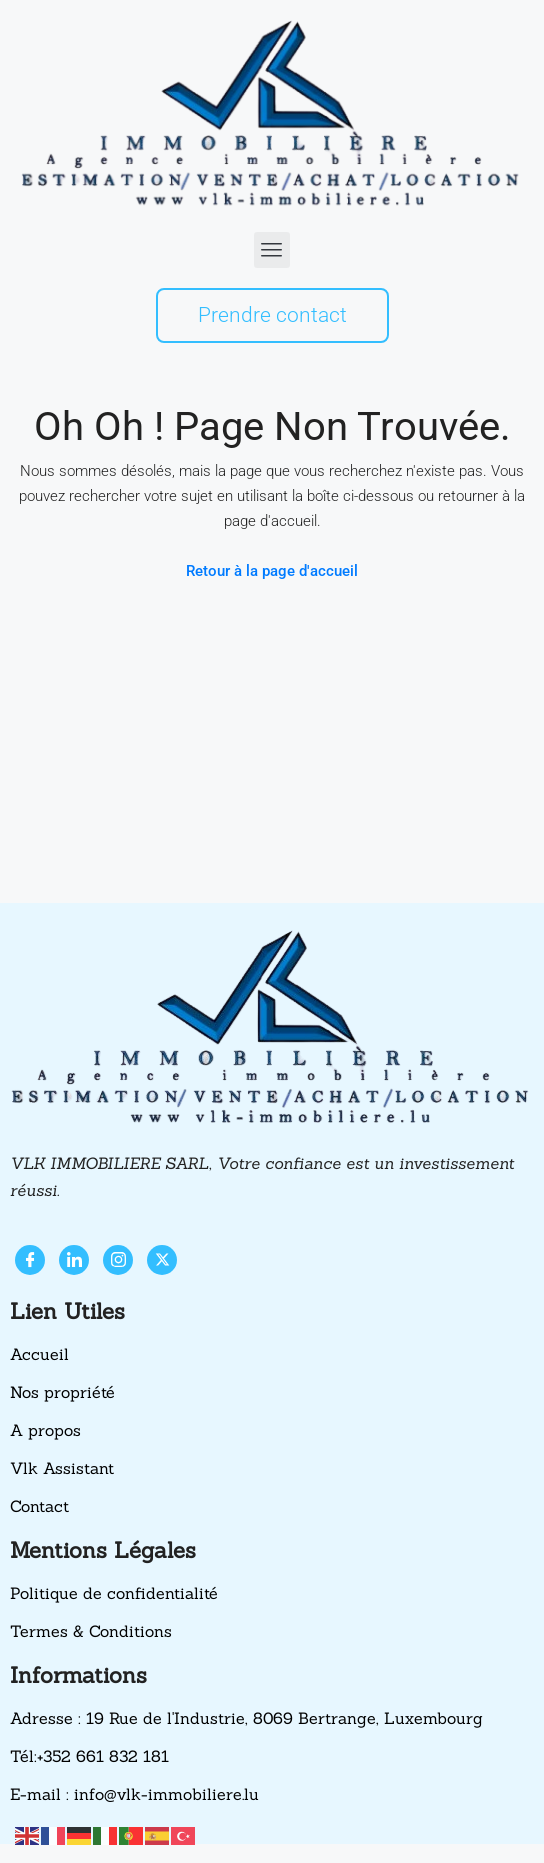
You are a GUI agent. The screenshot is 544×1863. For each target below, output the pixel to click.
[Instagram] (118, 1260)
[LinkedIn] (74, 1260)
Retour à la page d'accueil (272, 571)
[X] (162, 1260)
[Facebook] (30, 1260)
